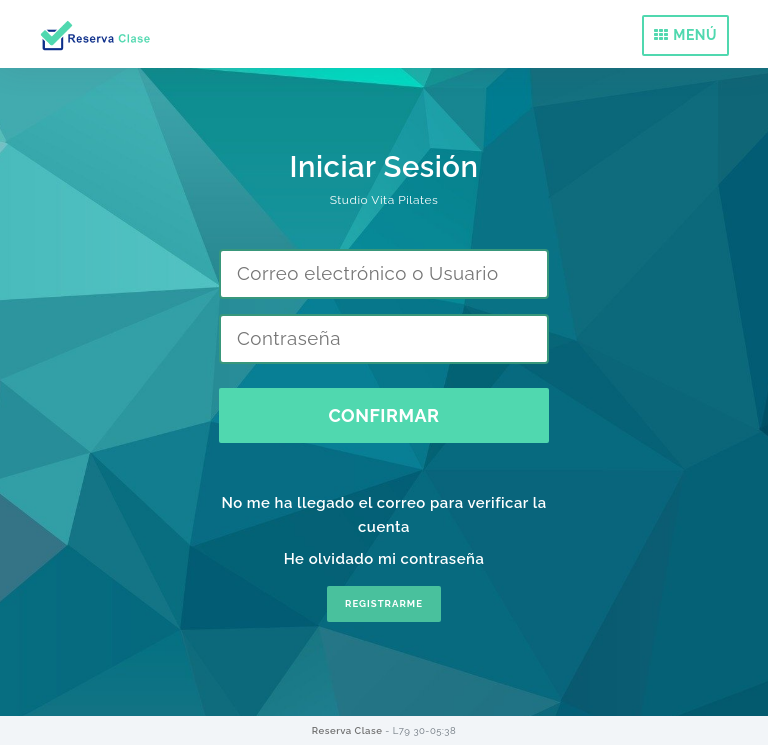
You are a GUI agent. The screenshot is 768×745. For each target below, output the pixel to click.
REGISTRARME (384, 603)
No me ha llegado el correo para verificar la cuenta (383, 514)
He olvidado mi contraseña (384, 558)
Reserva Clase (348, 730)
